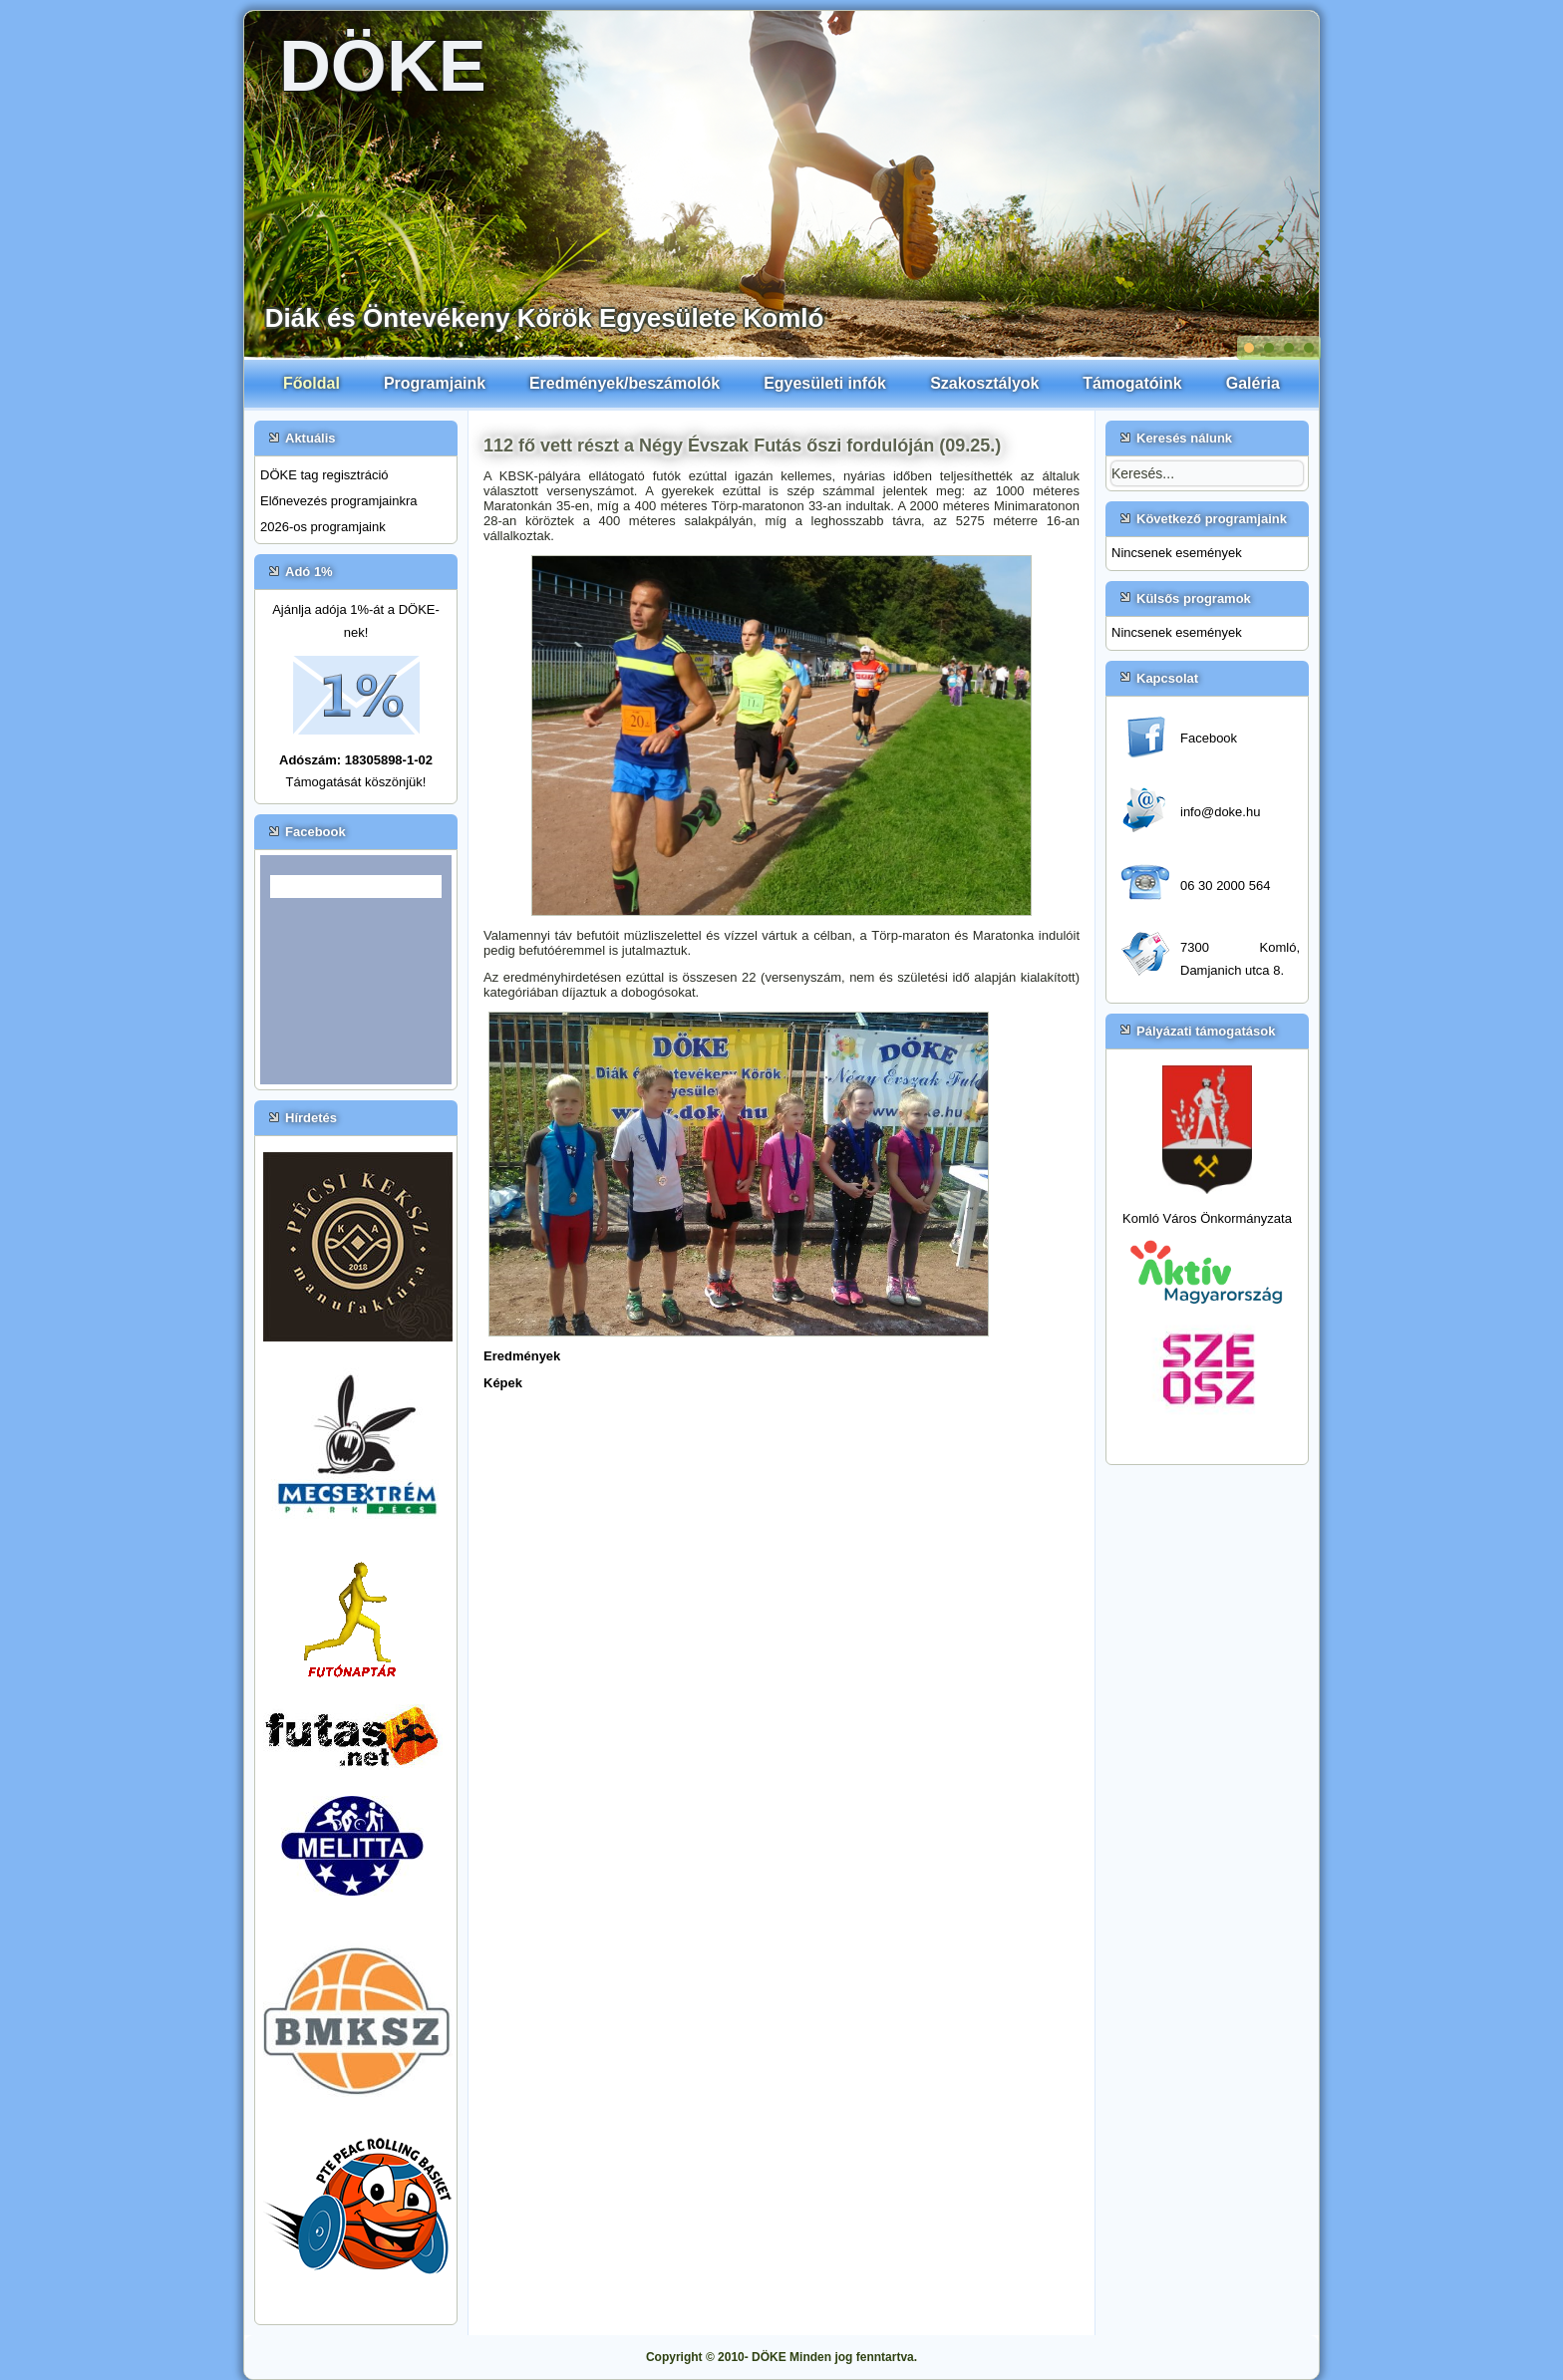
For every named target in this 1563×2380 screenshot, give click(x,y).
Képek (502, 1382)
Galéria (1253, 383)
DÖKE (382, 66)
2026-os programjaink (323, 526)
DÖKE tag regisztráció (324, 474)
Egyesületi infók (825, 383)
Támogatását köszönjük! (356, 781)
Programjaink (434, 383)
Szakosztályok (984, 383)
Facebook (1208, 738)
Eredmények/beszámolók (624, 383)
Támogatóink (1132, 383)
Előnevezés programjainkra (339, 500)
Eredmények (521, 1355)
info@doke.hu (1220, 811)
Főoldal (311, 383)
